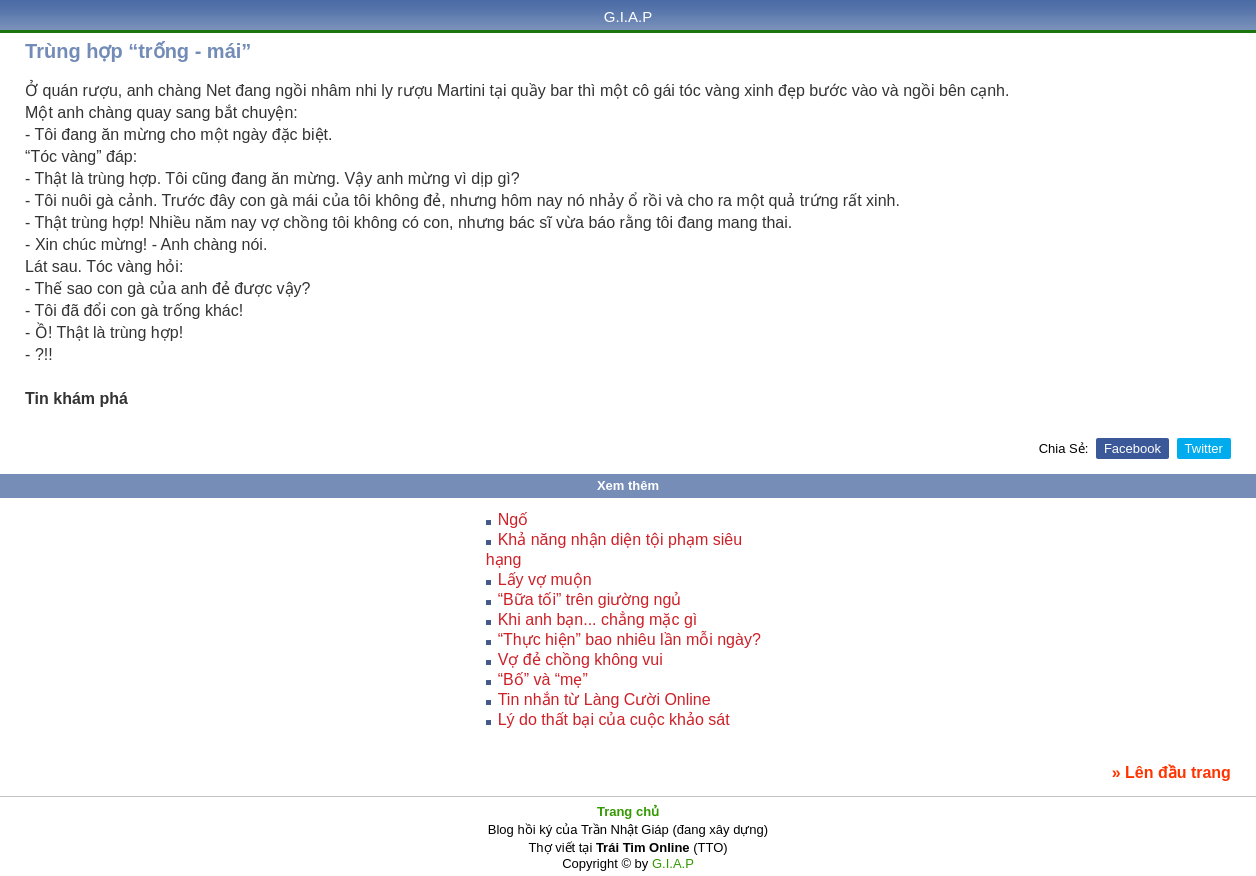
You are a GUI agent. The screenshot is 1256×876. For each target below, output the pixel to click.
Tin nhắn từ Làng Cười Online (604, 699)
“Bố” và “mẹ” (543, 679)
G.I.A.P (628, 16)
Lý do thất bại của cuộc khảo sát (614, 719)
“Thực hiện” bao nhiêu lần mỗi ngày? (629, 639)
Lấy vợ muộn (545, 579)
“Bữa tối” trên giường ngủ (590, 599)
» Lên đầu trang (1171, 772)
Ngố (513, 519)
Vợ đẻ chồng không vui (580, 659)
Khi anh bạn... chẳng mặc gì (598, 619)
